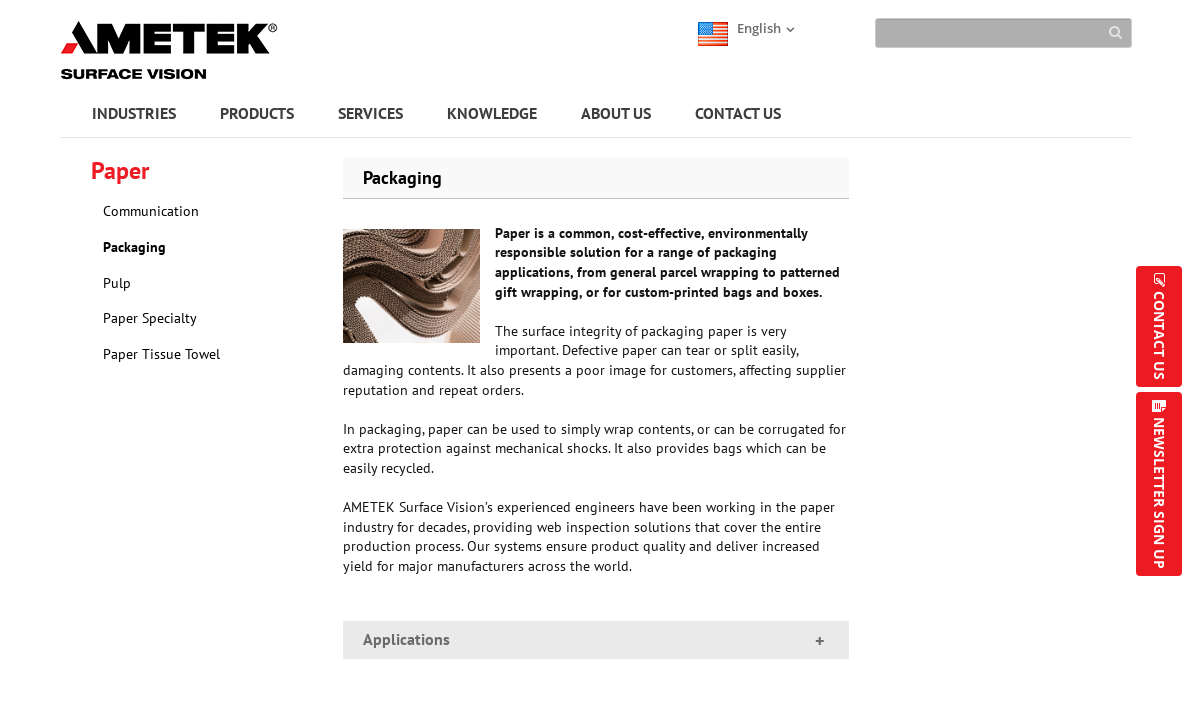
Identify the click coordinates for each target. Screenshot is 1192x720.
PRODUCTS (257, 113)
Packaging (134, 247)
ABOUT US (616, 113)
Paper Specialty (150, 318)
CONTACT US (738, 113)
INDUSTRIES (134, 113)
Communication (151, 211)
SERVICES (370, 113)
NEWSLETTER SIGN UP (1159, 493)
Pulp (117, 283)
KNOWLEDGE (492, 113)
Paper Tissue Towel (161, 354)
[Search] (1003, 33)
